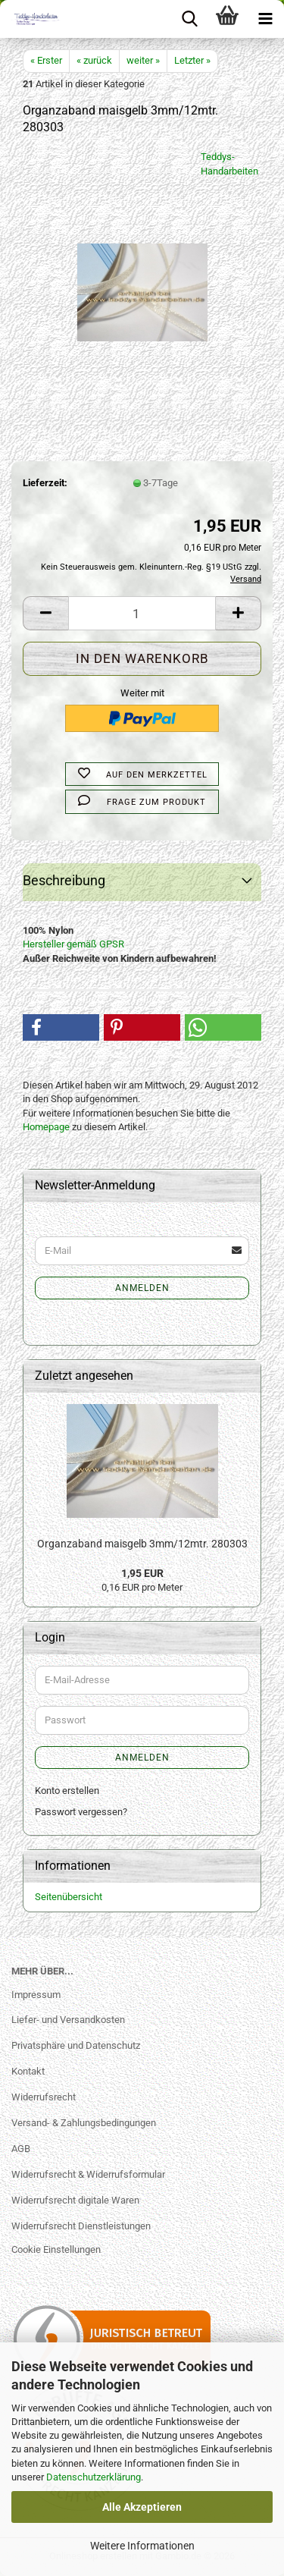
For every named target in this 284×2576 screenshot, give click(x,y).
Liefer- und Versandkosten (68, 2019)
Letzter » (192, 60)
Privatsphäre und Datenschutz (75, 2045)
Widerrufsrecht (43, 2097)
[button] (45, 613)
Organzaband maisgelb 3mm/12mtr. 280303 (142, 1544)
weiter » (143, 60)
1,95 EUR (142, 1573)
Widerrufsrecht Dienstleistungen (81, 2226)
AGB (20, 2148)
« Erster (46, 60)
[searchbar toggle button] (189, 19)
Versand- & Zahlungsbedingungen (83, 2122)
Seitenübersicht (68, 1896)
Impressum (36, 1994)
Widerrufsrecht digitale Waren (75, 2200)
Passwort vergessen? (81, 1811)
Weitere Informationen (142, 2546)
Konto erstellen (67, 1790)
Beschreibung (64, 880)
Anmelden (142, 1288)
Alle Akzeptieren (142, 2507)
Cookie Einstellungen (56, 2249)
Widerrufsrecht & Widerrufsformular (88, 2174)
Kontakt (28, 2071)
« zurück (94, 60)
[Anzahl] (142, 613)
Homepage (46, 1126)
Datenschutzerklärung (93, 2477)
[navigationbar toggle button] (265, 19)
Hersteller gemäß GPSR (73, 944)
